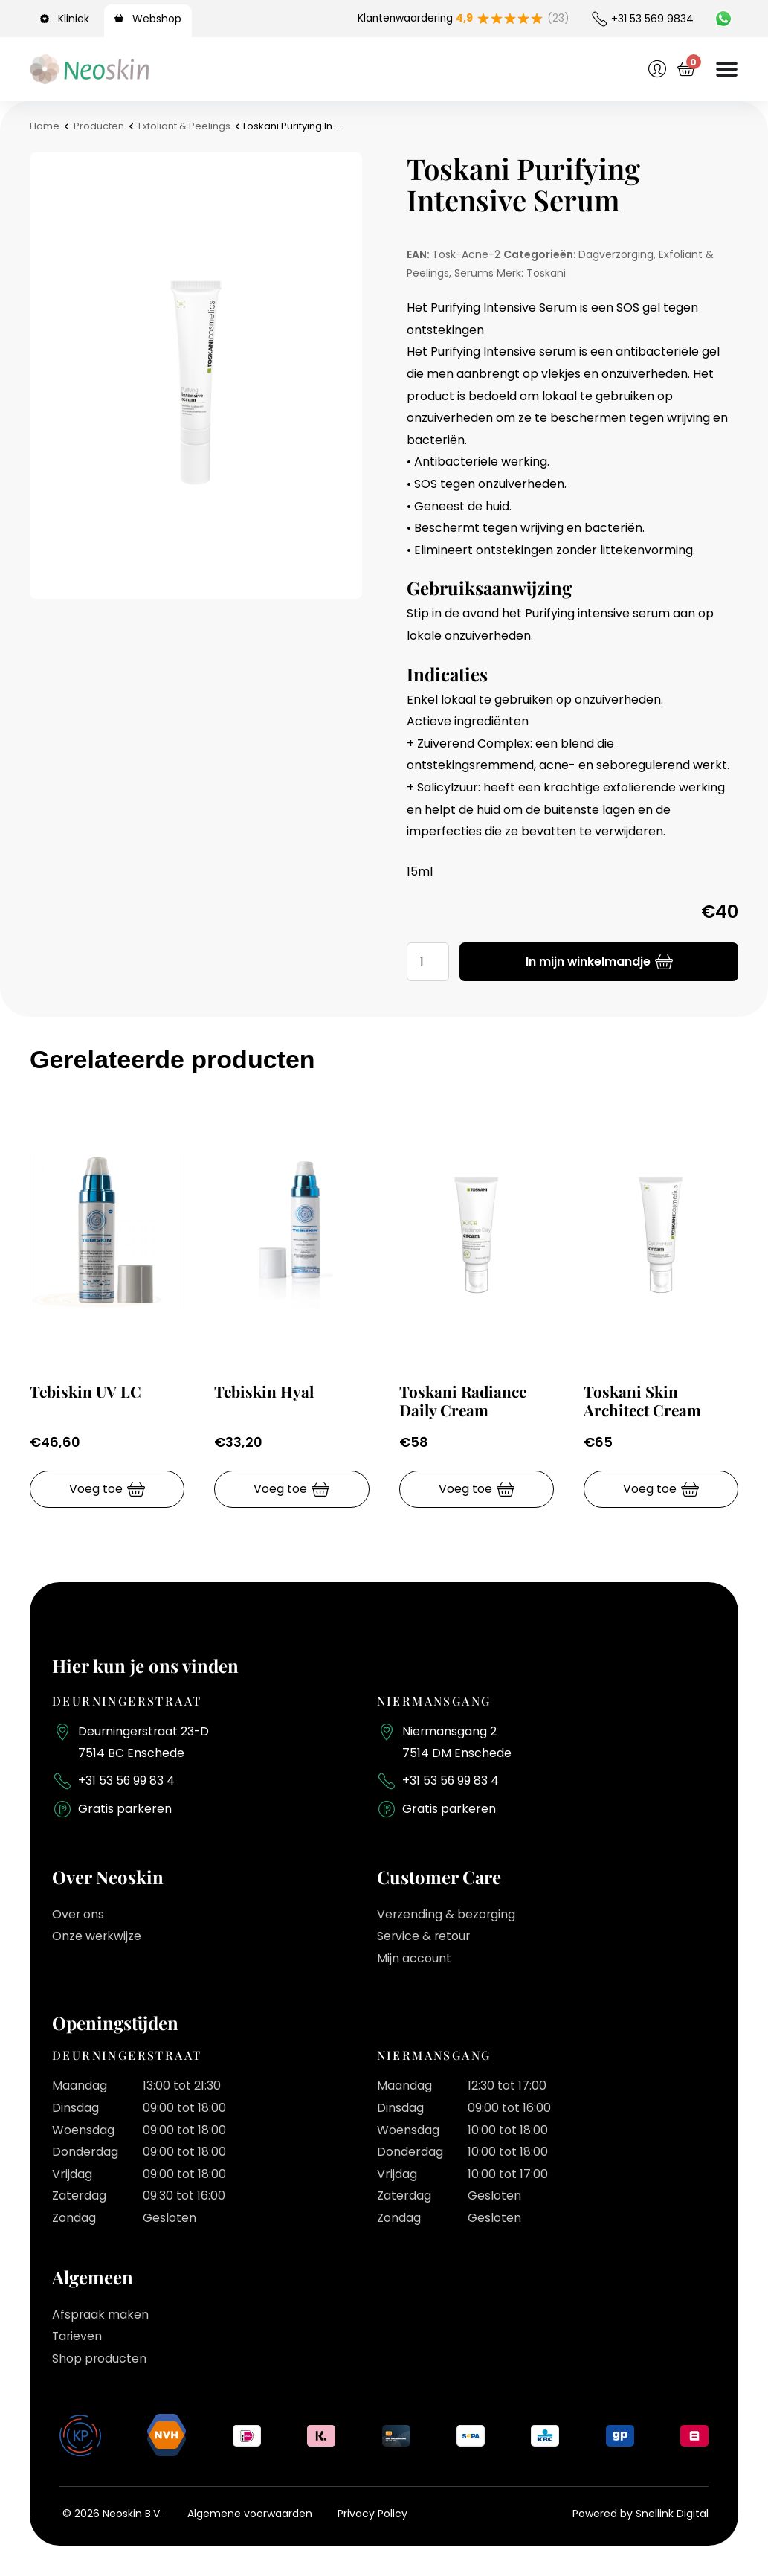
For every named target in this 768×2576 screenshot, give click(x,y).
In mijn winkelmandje (588, 961)
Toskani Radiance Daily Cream (464, 1400)
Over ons (78, 1915)
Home (44, 126)
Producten (99, 126)
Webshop (156, 18)
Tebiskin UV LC (86, 1391)
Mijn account (414, 1959)
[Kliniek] (47, 18)
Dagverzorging (616, 254)
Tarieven (77, 2336)
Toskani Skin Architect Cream (643, 1400)
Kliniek (73, 18)
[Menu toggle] (726, 69)
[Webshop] (121, 18)
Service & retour (424, 1936)
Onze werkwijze (97, 1936)
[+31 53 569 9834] (599, 18)
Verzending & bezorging (447, 1915)
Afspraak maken (100, 2315)
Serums (474, 273)
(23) (558, 18)
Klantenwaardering (414, 18)
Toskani (546, 273)
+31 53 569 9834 (652, 18)
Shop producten (99, 2359)
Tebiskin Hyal (264, 1391)
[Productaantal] (428, 961)
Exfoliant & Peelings (184, 126)
